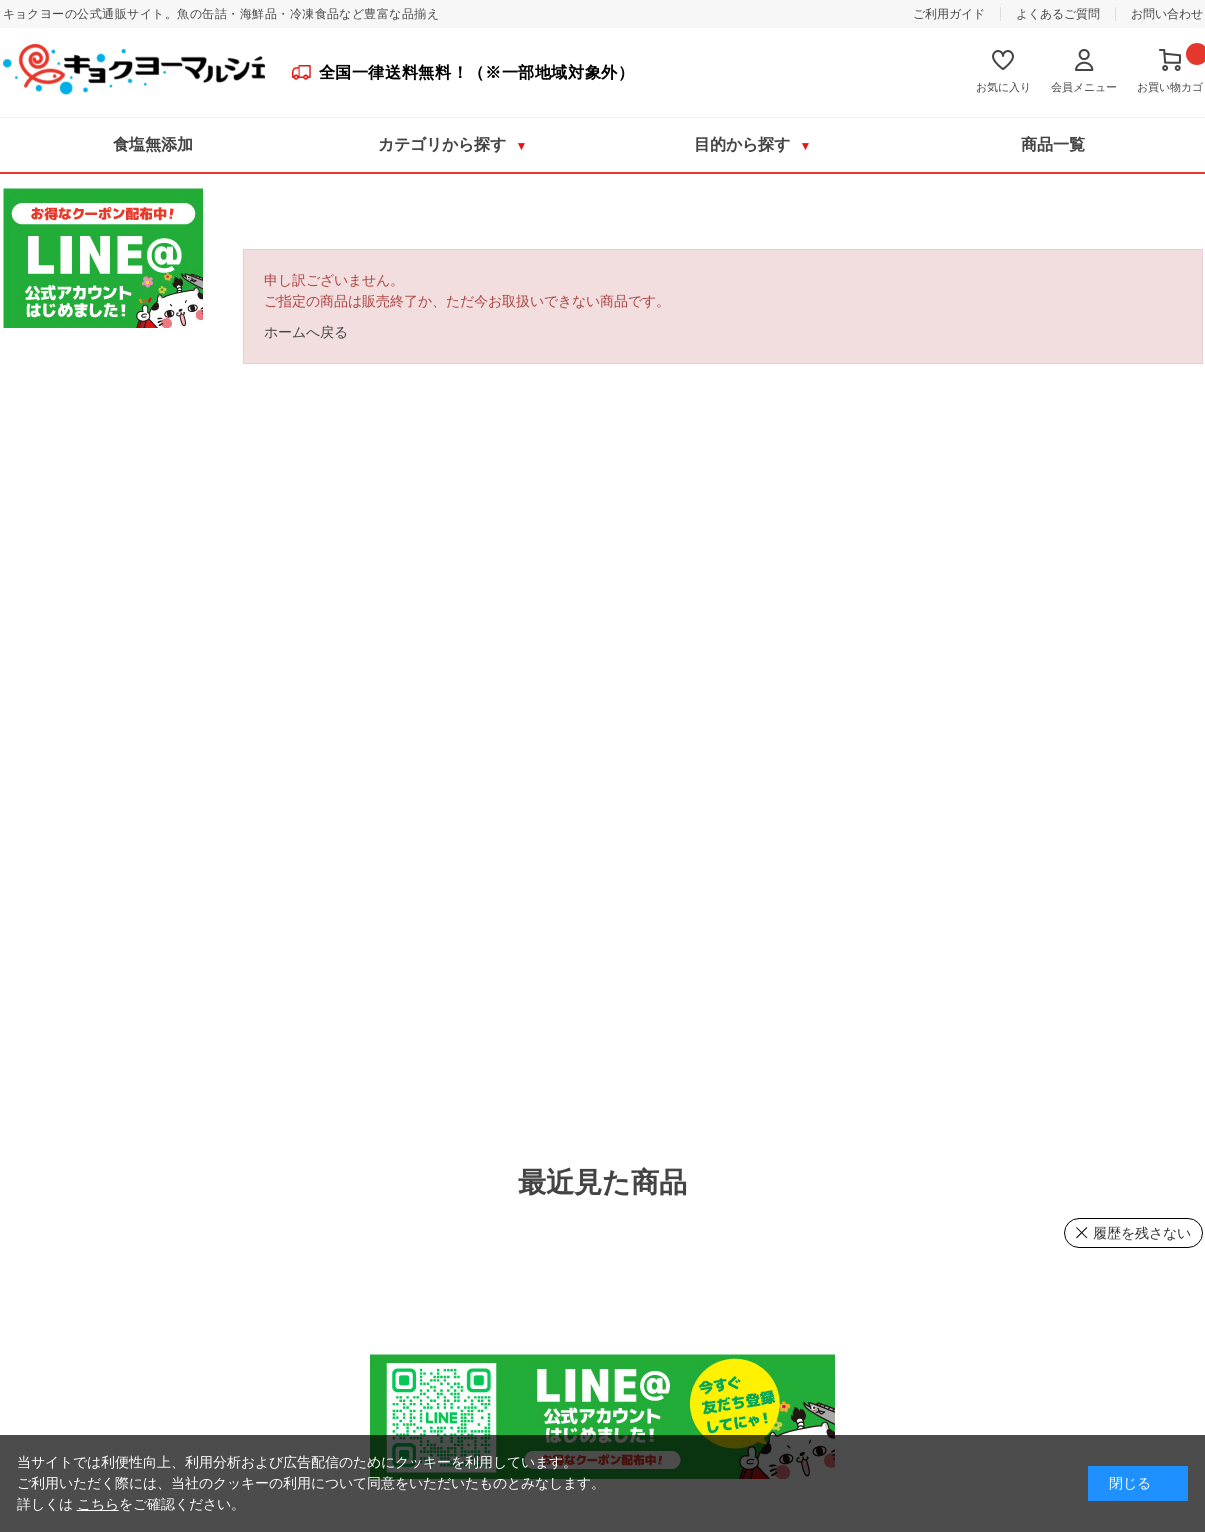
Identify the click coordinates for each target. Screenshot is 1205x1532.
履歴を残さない (1142, 1233)
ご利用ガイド (949, 14)
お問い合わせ (1167, 14)
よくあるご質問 (1058, 14)
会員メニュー (1084, 87)
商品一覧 (1053, 144)
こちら (98, 1504)
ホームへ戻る (306, 332)
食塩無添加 (153, 144)
